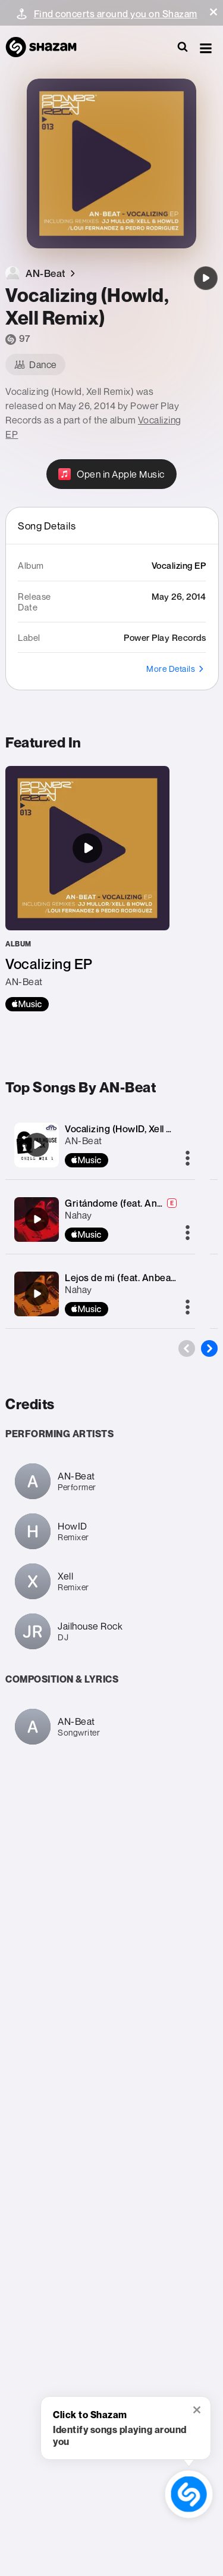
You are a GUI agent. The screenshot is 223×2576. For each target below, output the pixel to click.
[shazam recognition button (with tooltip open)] (189, 2494)
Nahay (78, 1215)
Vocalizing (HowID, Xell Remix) (131, 1129)
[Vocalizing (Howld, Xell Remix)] (206, 278)
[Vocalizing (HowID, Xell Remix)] (37, 1145)
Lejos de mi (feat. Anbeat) (121, 1278)
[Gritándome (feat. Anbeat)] (37, 1219)
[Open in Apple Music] (111, 474)
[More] (187, 1159)
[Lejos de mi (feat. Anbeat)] (37, 1294)
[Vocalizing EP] (87, 888)
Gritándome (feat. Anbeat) (122, 1203)
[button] (213, 12)
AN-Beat (83, 1141)
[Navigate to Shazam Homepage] (47, 47)
